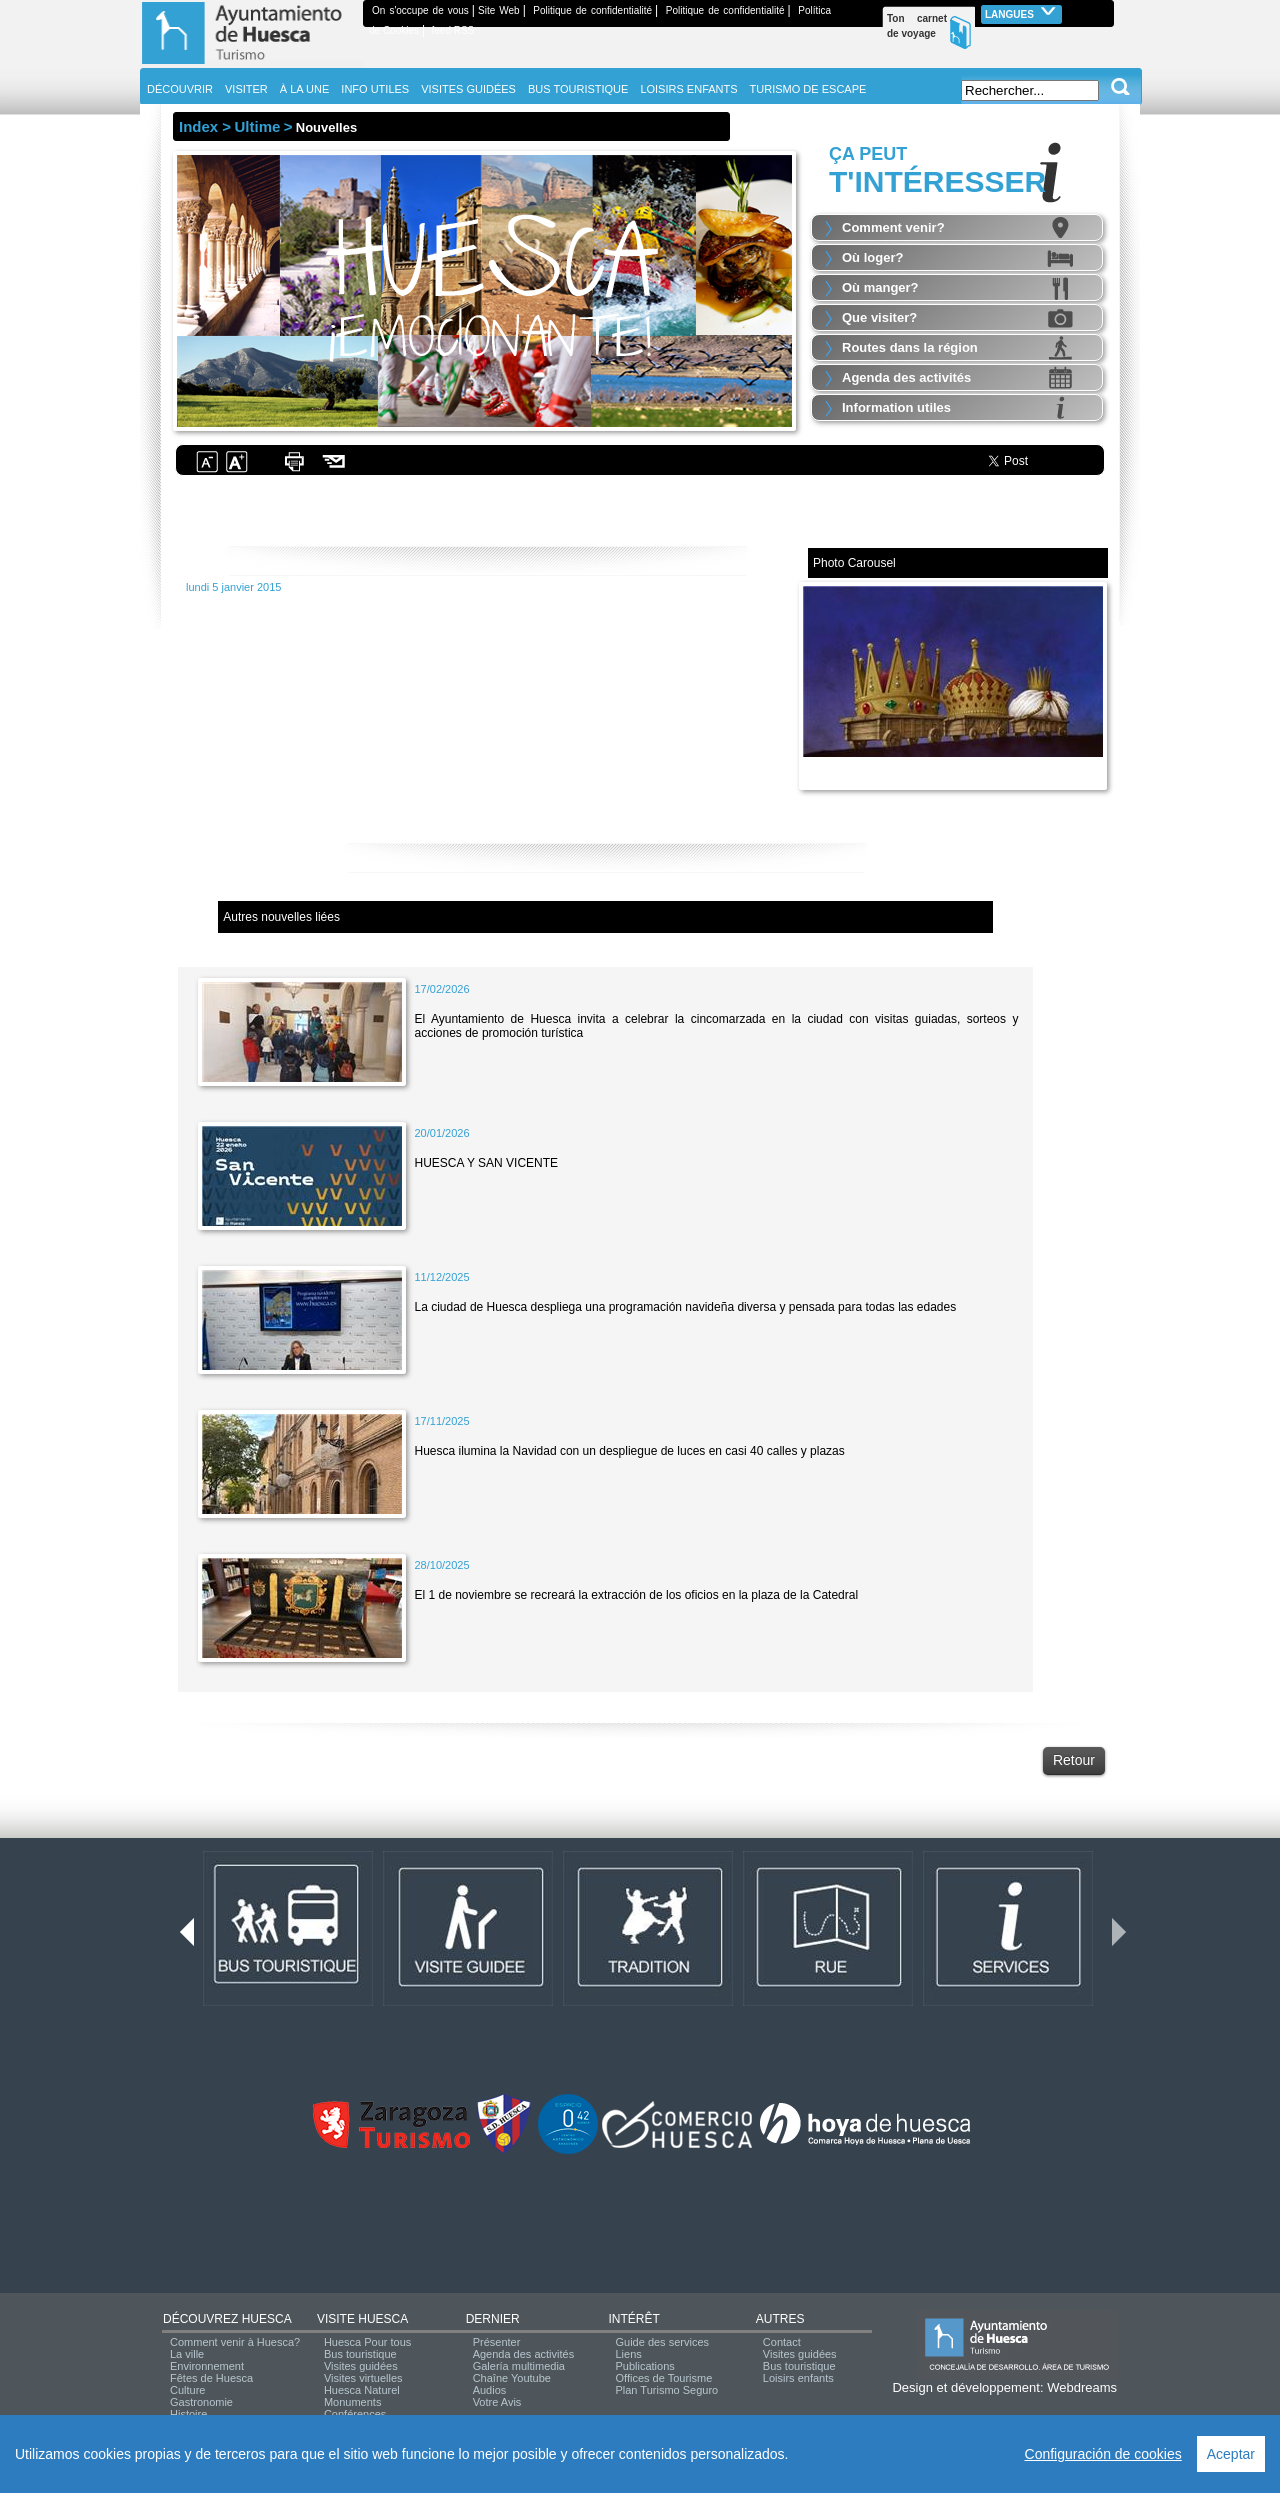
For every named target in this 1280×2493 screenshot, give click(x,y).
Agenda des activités (906, 377)
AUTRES (780, 2319)
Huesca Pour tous (367, 2342)
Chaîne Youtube (512, 2378)
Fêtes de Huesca (211, 2378)
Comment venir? (893, 227)
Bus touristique (360, 2354)
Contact (782, 2342)
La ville (187, 2354)
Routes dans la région (910, 347)
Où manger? (880, 287)
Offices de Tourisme (663, 2378)
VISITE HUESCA (362, 2319)
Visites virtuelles (363, 2378)
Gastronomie (201, 2402)
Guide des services (662, 2342)
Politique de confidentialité (592, 10)
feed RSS (452, 30)
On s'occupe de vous (420, 10)
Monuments (352, 2402)
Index (198, 126)
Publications (644, 2366)
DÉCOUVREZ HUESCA (227, 2319)
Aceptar (1231, 2454)
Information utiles (896, 407)
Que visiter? (879, 317)
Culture (187, 2390)
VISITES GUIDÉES (468, 89)
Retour (1074, 1760)
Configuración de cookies (1103, 2454)
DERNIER (493, 2319)
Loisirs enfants (798, 2378)
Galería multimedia (519, 2366)
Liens (628, 2354)
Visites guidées (361, 2366)
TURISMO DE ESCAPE (808, 89)
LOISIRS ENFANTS (688, 89)
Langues (1021, 12)
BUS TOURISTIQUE (578, 89)
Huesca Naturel (362, 2390)
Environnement (207, 2366)
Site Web (499, 10)
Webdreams (1082, 2387)
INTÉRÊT (633, 2319)
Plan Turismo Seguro (666, 2390)
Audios (490, 2390)
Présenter (497, 2342)
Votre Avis (497, 2402)
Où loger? (872, 257)
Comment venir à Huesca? (235, 2342)
